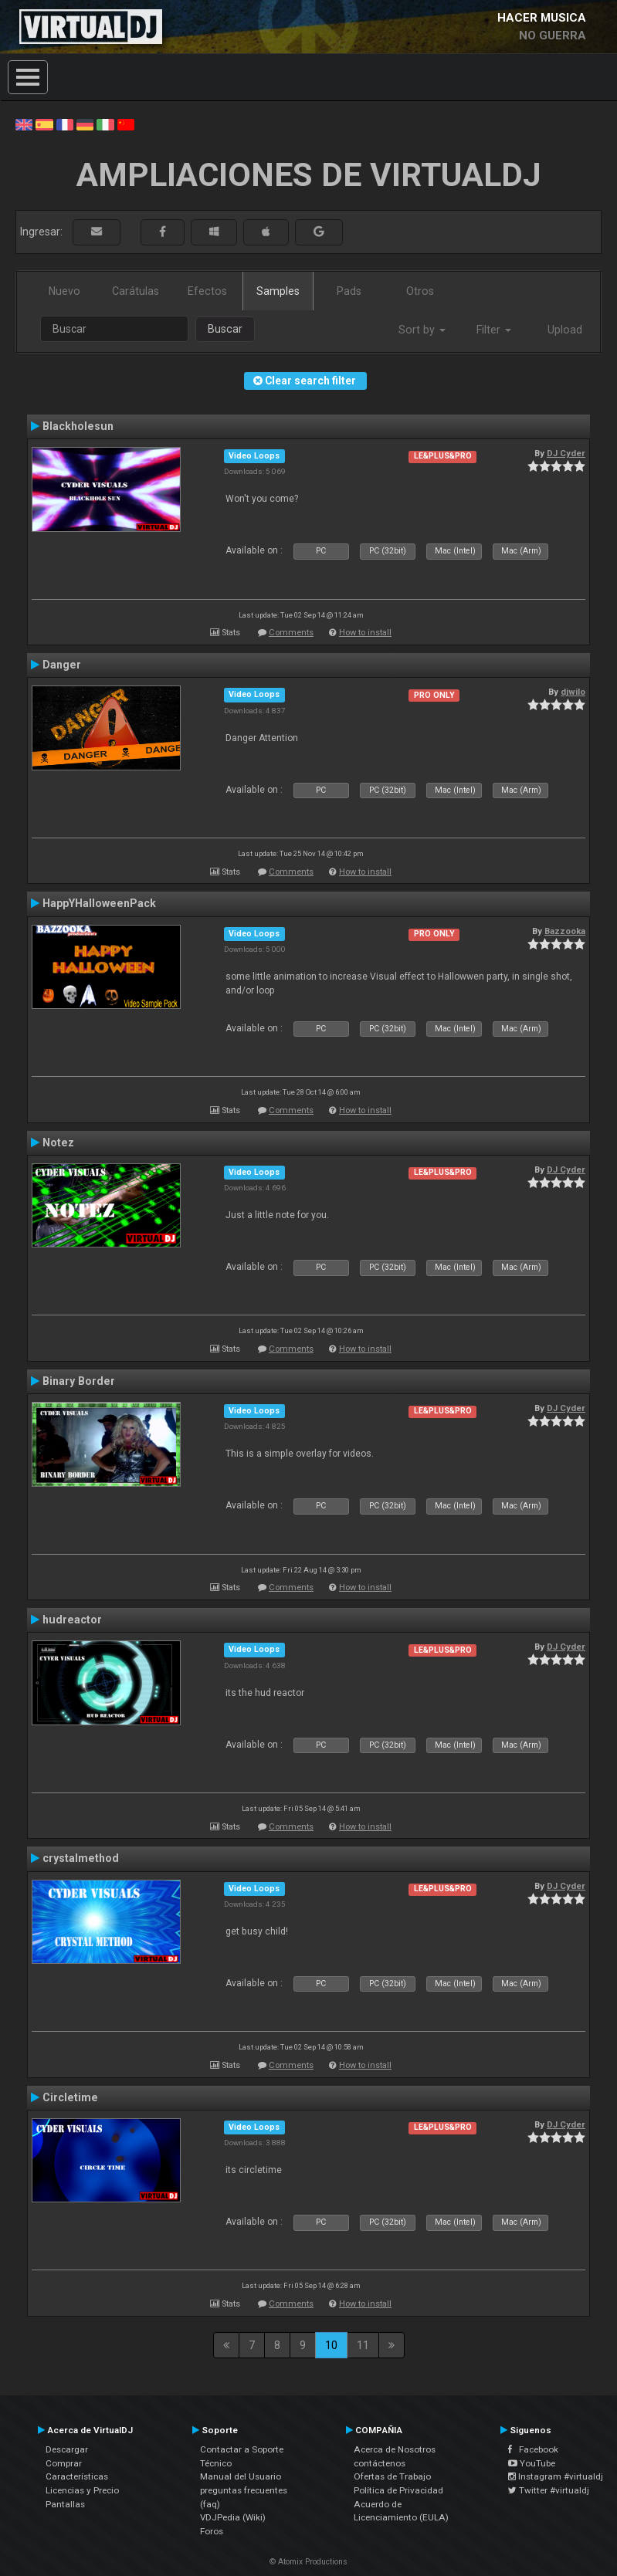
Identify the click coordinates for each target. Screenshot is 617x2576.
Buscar (225, 329)
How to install (365, 633)
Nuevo (64, 291)
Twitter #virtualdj (548, 2490)
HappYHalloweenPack (99, 903)
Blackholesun (78, 426)
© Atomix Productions (308, 2562)
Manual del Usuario (240, 2476)
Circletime (70, 2097)
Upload (565, 329)
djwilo (573, 691)
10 (331, 2345)
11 (363, 2345)
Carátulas (135, 291)
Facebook (533, 2449)
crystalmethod (80, 1858)
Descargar (67, 2449)
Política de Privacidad (398, 2490)
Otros (420, 291)
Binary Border (78, 1381)
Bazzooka (564, 931)
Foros (211, 2531)
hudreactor (72, 1619)
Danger (61, 664)
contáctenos (379, 2463)
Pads (349, 291)
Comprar (64, 2463)
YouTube (531, 2463)
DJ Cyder (566, 453)
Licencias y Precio (82, 2490)
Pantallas (65, 2504)
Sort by (422, 329)
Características (77, 2476)
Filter (493, 329)
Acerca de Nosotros (395, 2449)
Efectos (207, 291)
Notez (58, 1142)
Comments (291, 633)
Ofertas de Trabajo (392, 2476)
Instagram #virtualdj (555, 2476)
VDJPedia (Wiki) (233, 2517)
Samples (278, 291)
